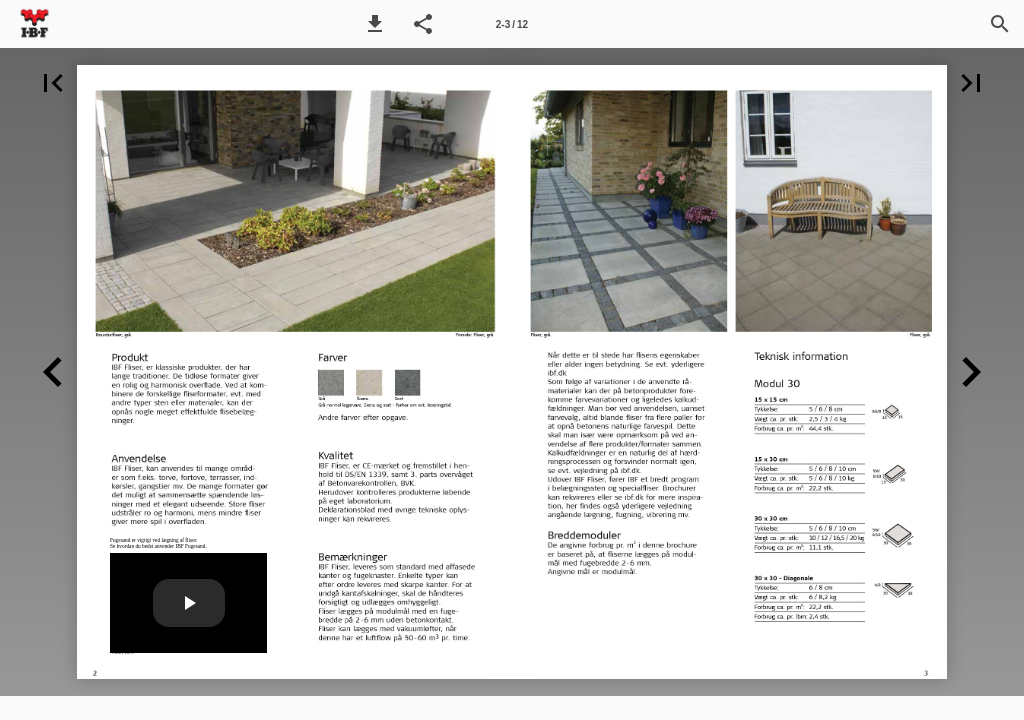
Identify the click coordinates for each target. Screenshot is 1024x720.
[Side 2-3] (512, 24)
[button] (375, 24)
